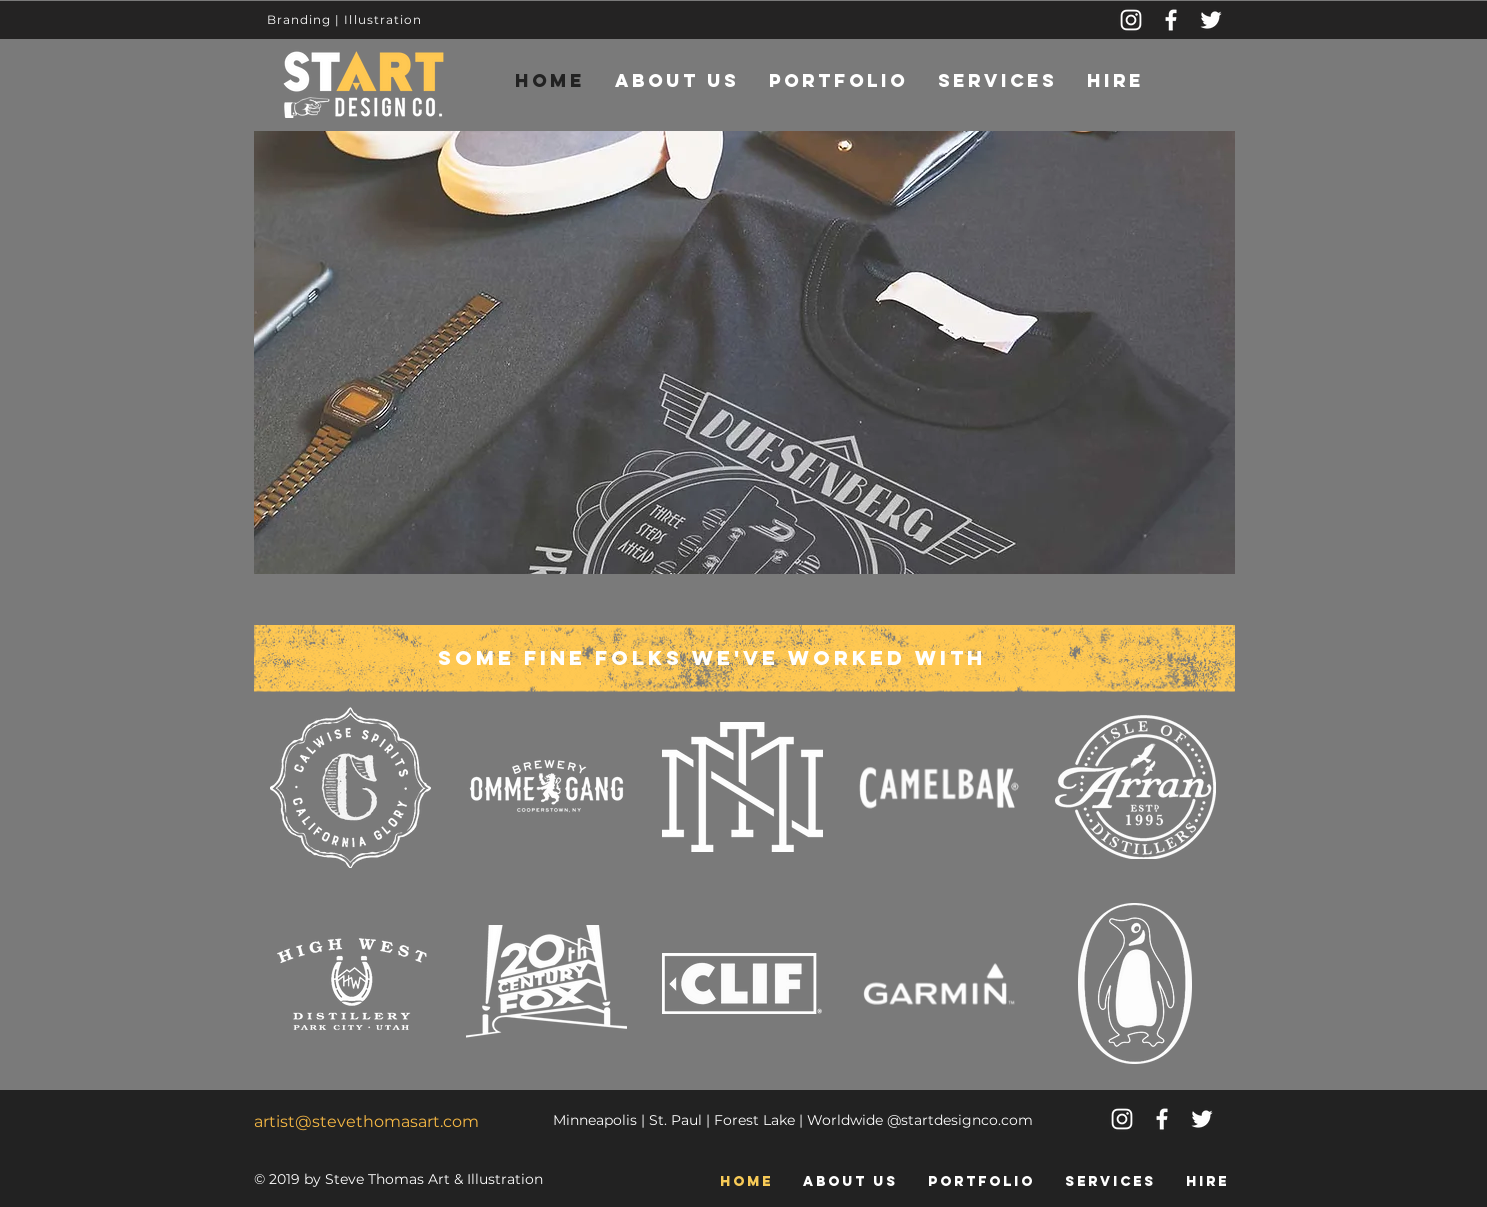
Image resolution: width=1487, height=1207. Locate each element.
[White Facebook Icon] (1162, 1119)
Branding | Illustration (345, 19)
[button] (744, 352)
